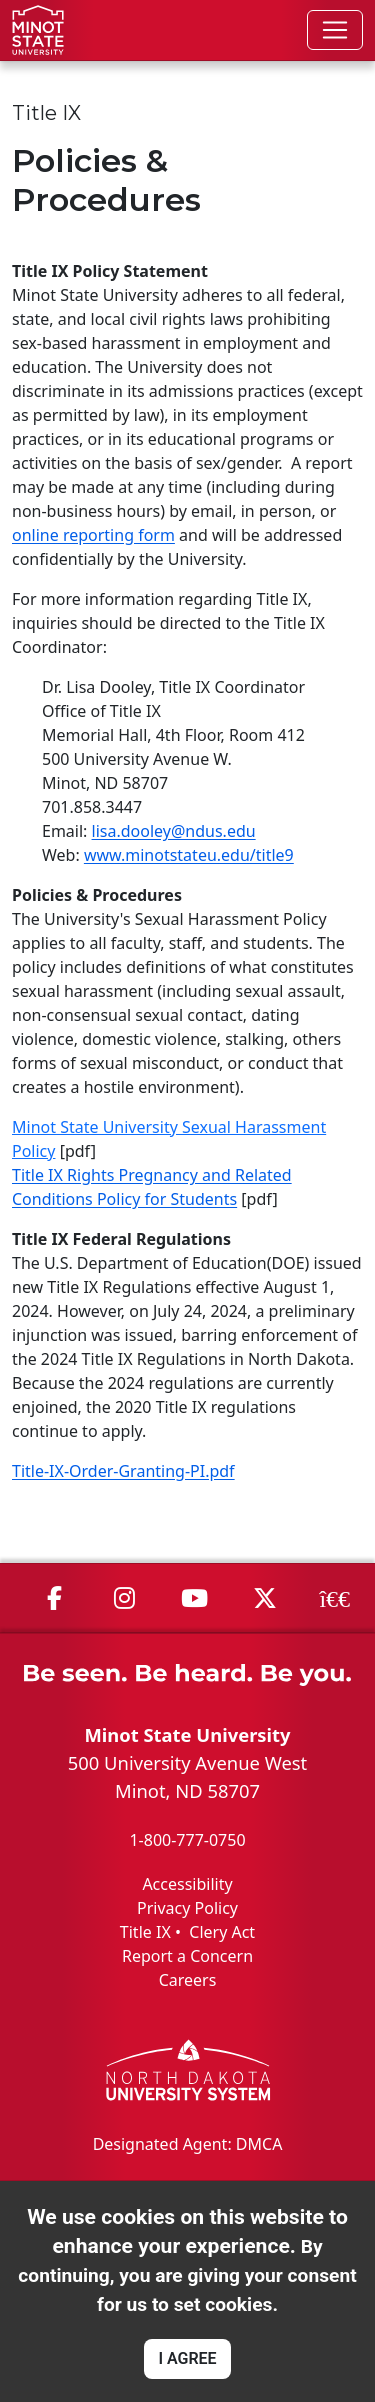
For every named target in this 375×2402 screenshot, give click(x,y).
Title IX (145, 1932)
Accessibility (187, 1884)
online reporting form (93, 535)
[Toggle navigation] (335, 30)
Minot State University (187, 1734)
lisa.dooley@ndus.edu (174, 831)
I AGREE (187, 2358)
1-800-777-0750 (187, 1840)
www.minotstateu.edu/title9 (189, 855)
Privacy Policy (187, 1908)
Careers (188, 1980)
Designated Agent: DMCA (188, 2144)
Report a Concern (187, 1956)
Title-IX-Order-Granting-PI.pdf (123, 1471)
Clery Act (222, 1932)
